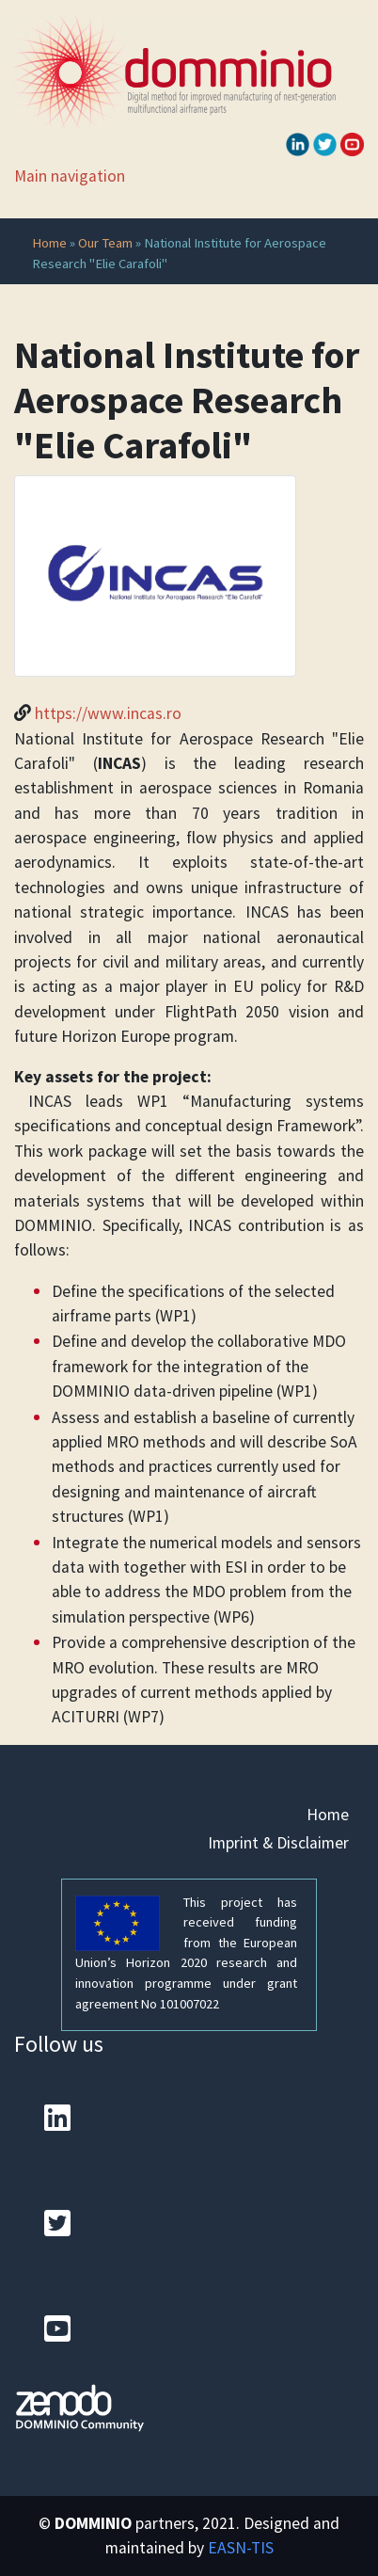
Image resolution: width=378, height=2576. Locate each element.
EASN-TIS (241, 2547)
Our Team (105, 242)
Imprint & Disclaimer (278, 1842)
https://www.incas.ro (108, 713)
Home (49, 242)
